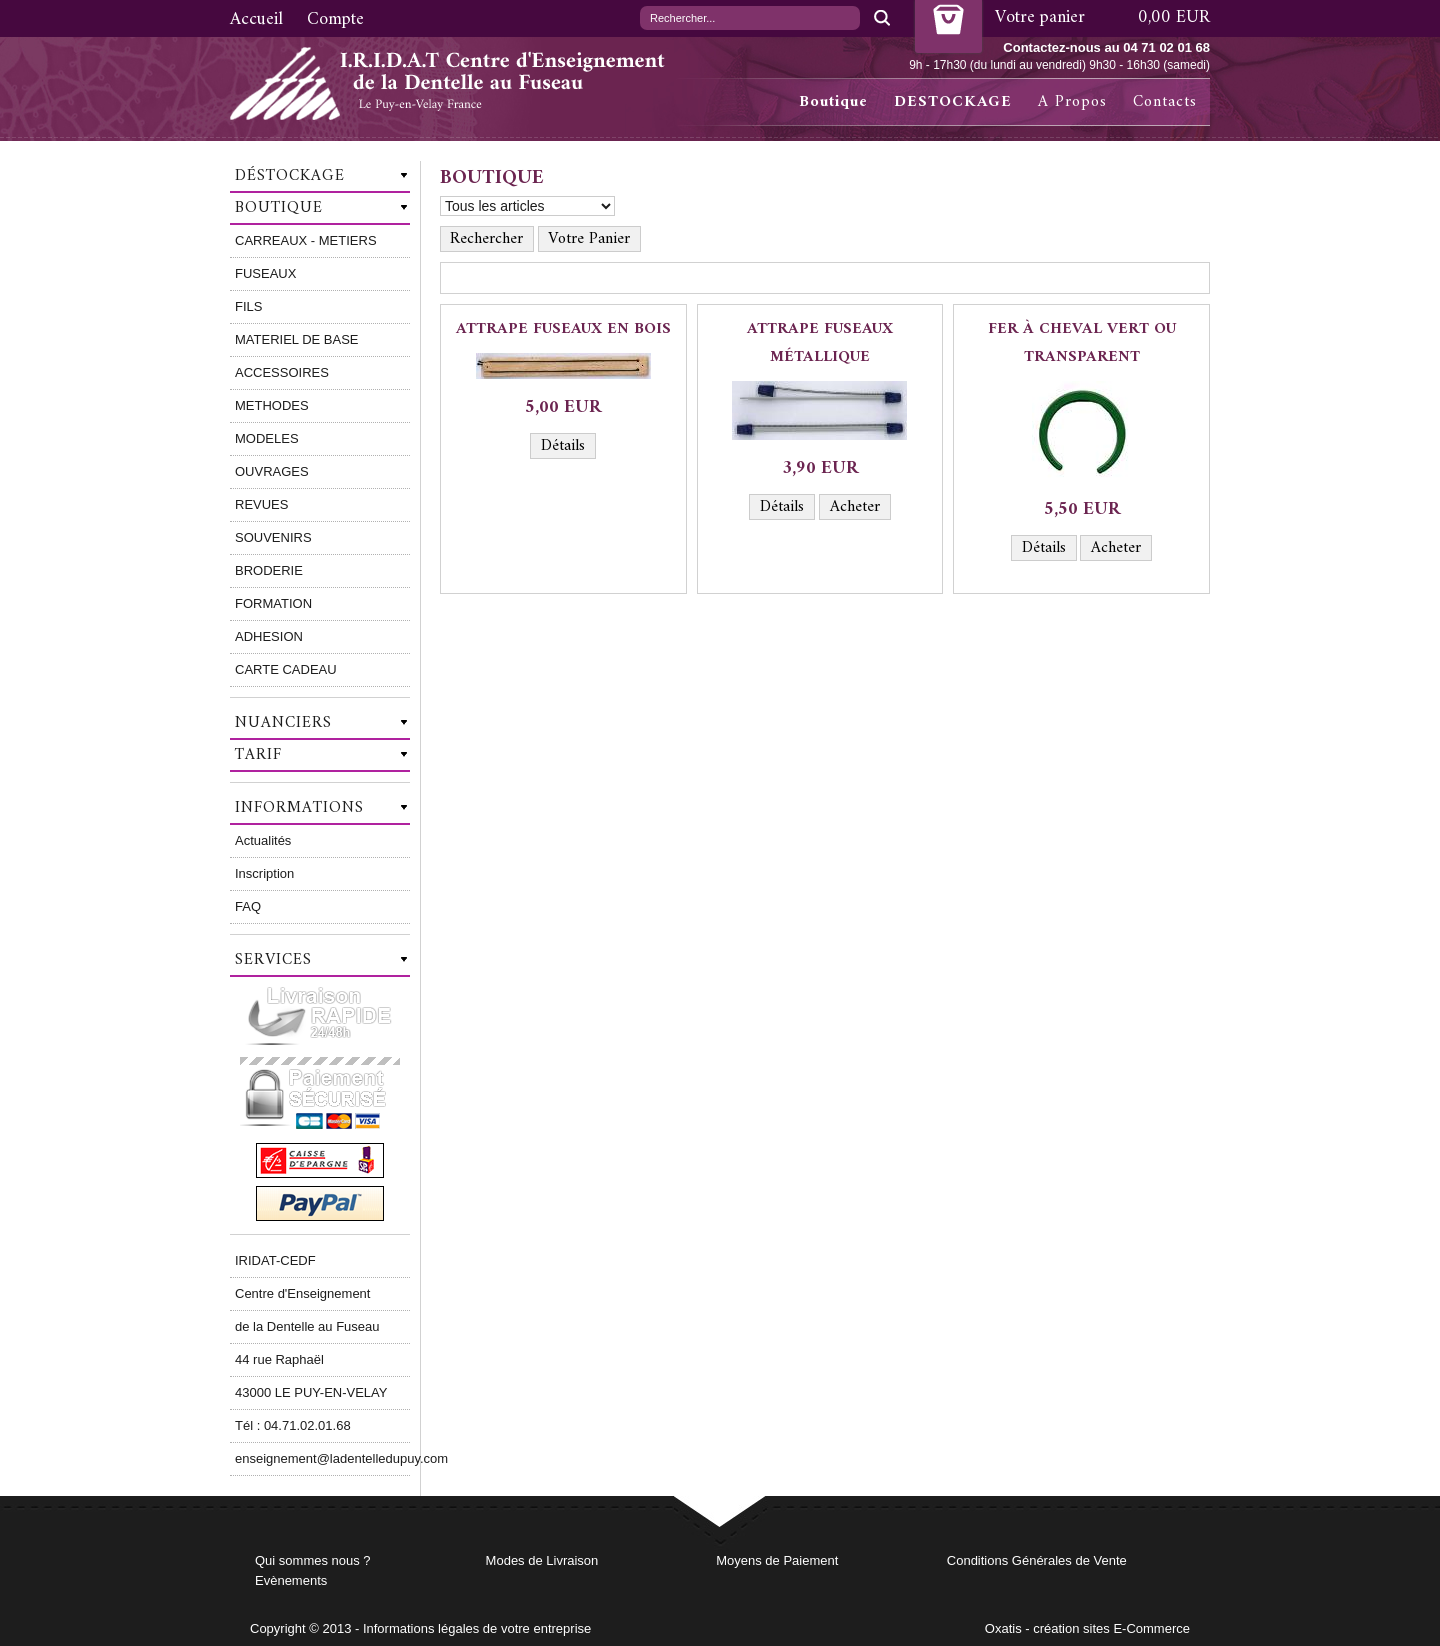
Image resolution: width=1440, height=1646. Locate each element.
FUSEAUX (265, 273)
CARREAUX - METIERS (306, 240)
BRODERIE (269, 570)
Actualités (263, 840)
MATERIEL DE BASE (297, 339)
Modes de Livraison (542, 1560)
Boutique (833, 102)
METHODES (272, 405)
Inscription (264, 873)
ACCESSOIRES (282, 372)
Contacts (1165, 102)
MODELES (267, 438)
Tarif (258, 755)
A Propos (1072, 102)
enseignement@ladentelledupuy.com (322, 1458)
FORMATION (273, 603)
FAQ (248, 906)
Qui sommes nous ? (313, 1560)
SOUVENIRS (273, 537)
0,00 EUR (1174, 17)
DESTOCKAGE (953, 102)
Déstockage (290, 176)
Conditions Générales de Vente (1037, 1560)
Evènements (291, 1580)
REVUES (261, 504)
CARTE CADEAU (286, 669)
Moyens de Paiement (777, 1560)
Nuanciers (283, 723)
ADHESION (269, 636)
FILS (248, 306)
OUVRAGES (272, 471)
